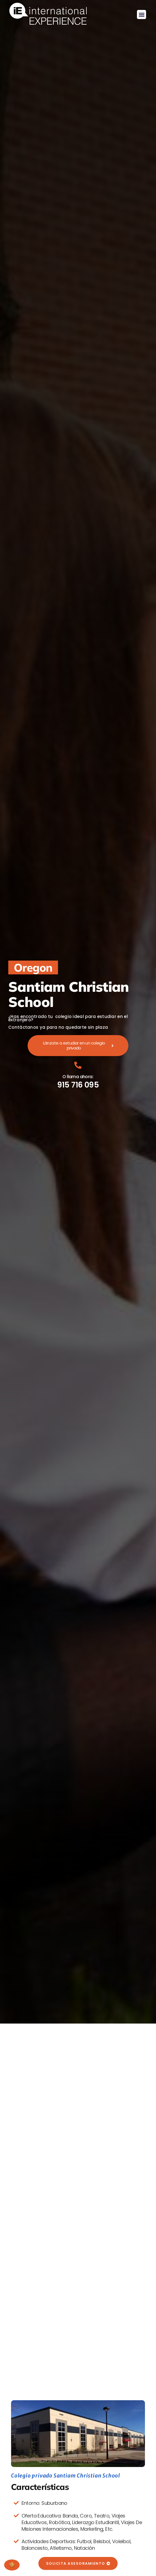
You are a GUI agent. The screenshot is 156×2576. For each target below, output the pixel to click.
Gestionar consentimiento (12, 2564)
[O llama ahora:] (78, 1065)
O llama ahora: (78, 1076)
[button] (141, 14)
